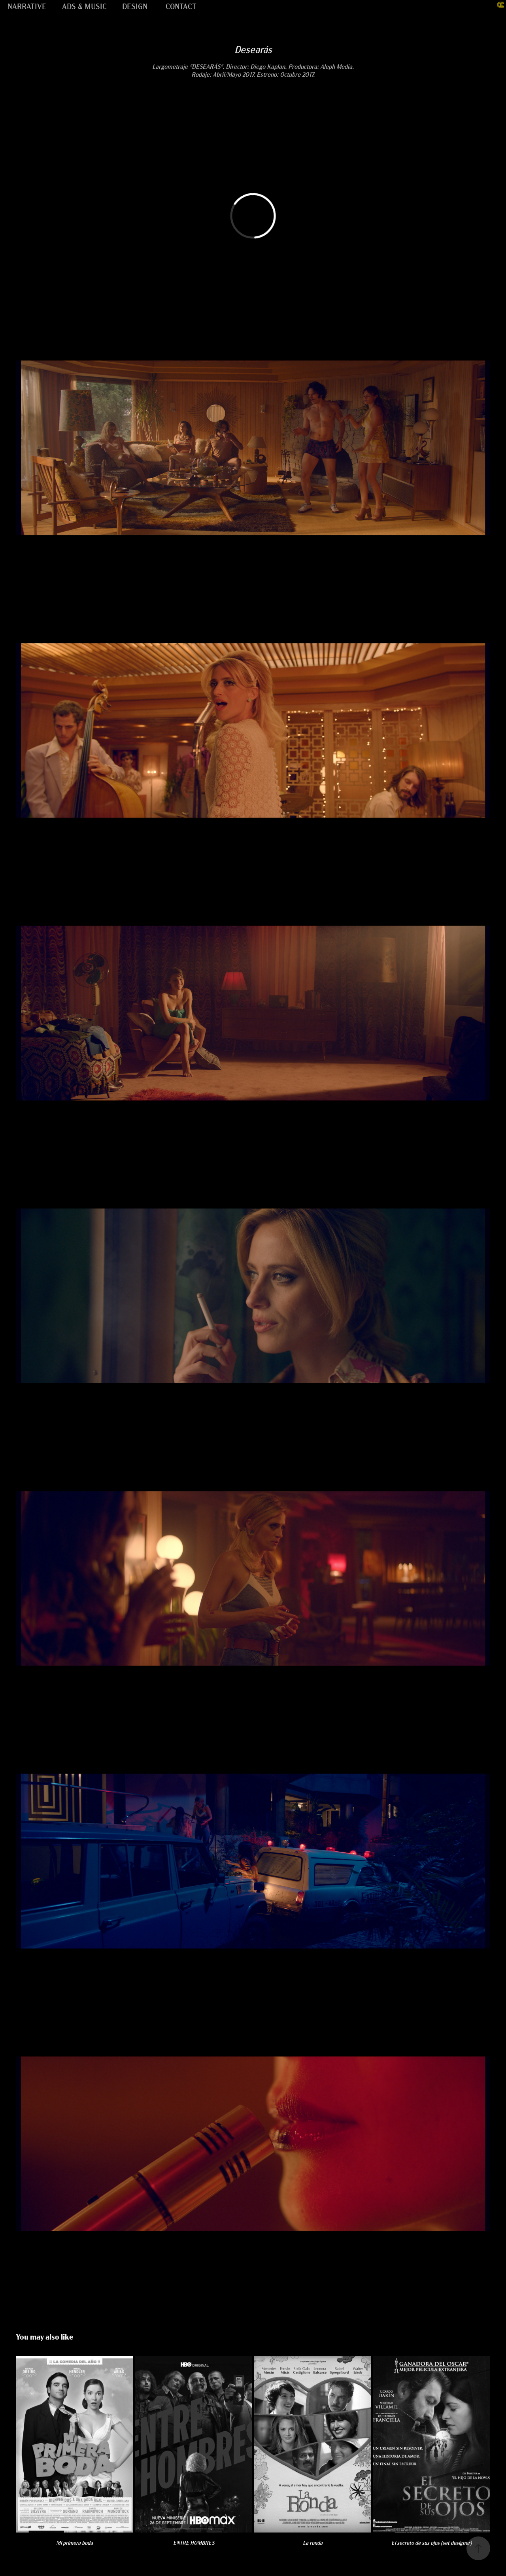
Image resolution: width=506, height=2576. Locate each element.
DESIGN (134, 5)
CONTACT (181, 5)
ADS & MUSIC (84, 5)
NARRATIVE (27, 5)
